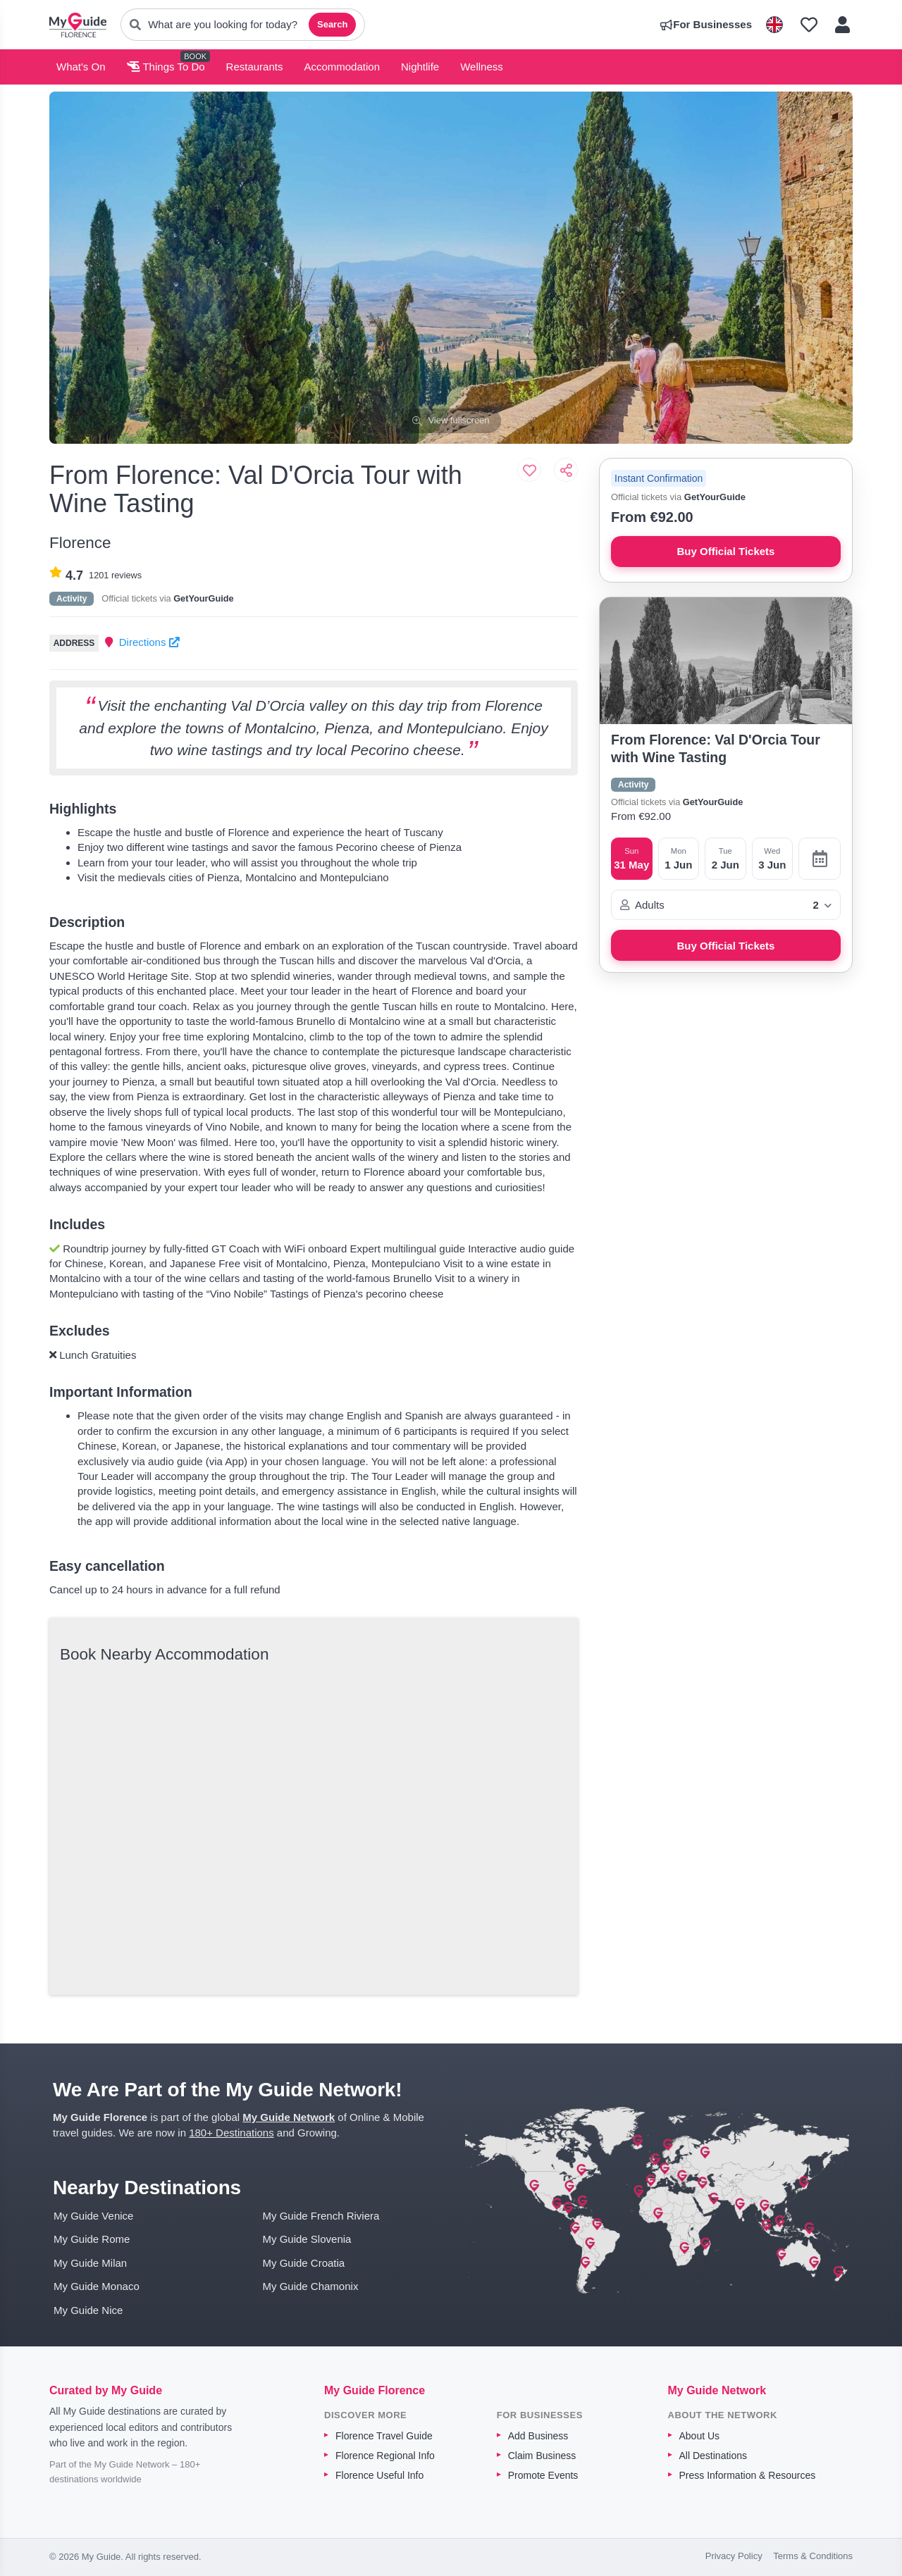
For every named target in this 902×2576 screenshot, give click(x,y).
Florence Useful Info (379, 2475)
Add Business (538, 2435)
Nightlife (420, 67)
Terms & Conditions (813, 2556)
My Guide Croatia (304, 2263)
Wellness (481, 67)
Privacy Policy (733, 2556)
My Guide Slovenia (307, 2239)
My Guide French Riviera (321, 2216)
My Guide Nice (88, 2310)
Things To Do (166, 67)
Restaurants (254, 67)
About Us (699, 2435)
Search (332, 24)
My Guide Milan (90, 2263)
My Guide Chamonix (311, 2286)
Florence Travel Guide (384, 2435)
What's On (81, 67)
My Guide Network (288, 2117)
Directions (149, 642)
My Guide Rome (92, 2239)
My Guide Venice (93, 2216)
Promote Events (543, 2475)
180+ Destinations (231, 2133)
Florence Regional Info (385, 2455)
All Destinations (713, 2455)
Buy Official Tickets (726, 551)
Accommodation (342, 67)
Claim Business (542, 2455)
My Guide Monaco (97, 2286)
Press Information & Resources (747, 2475)
